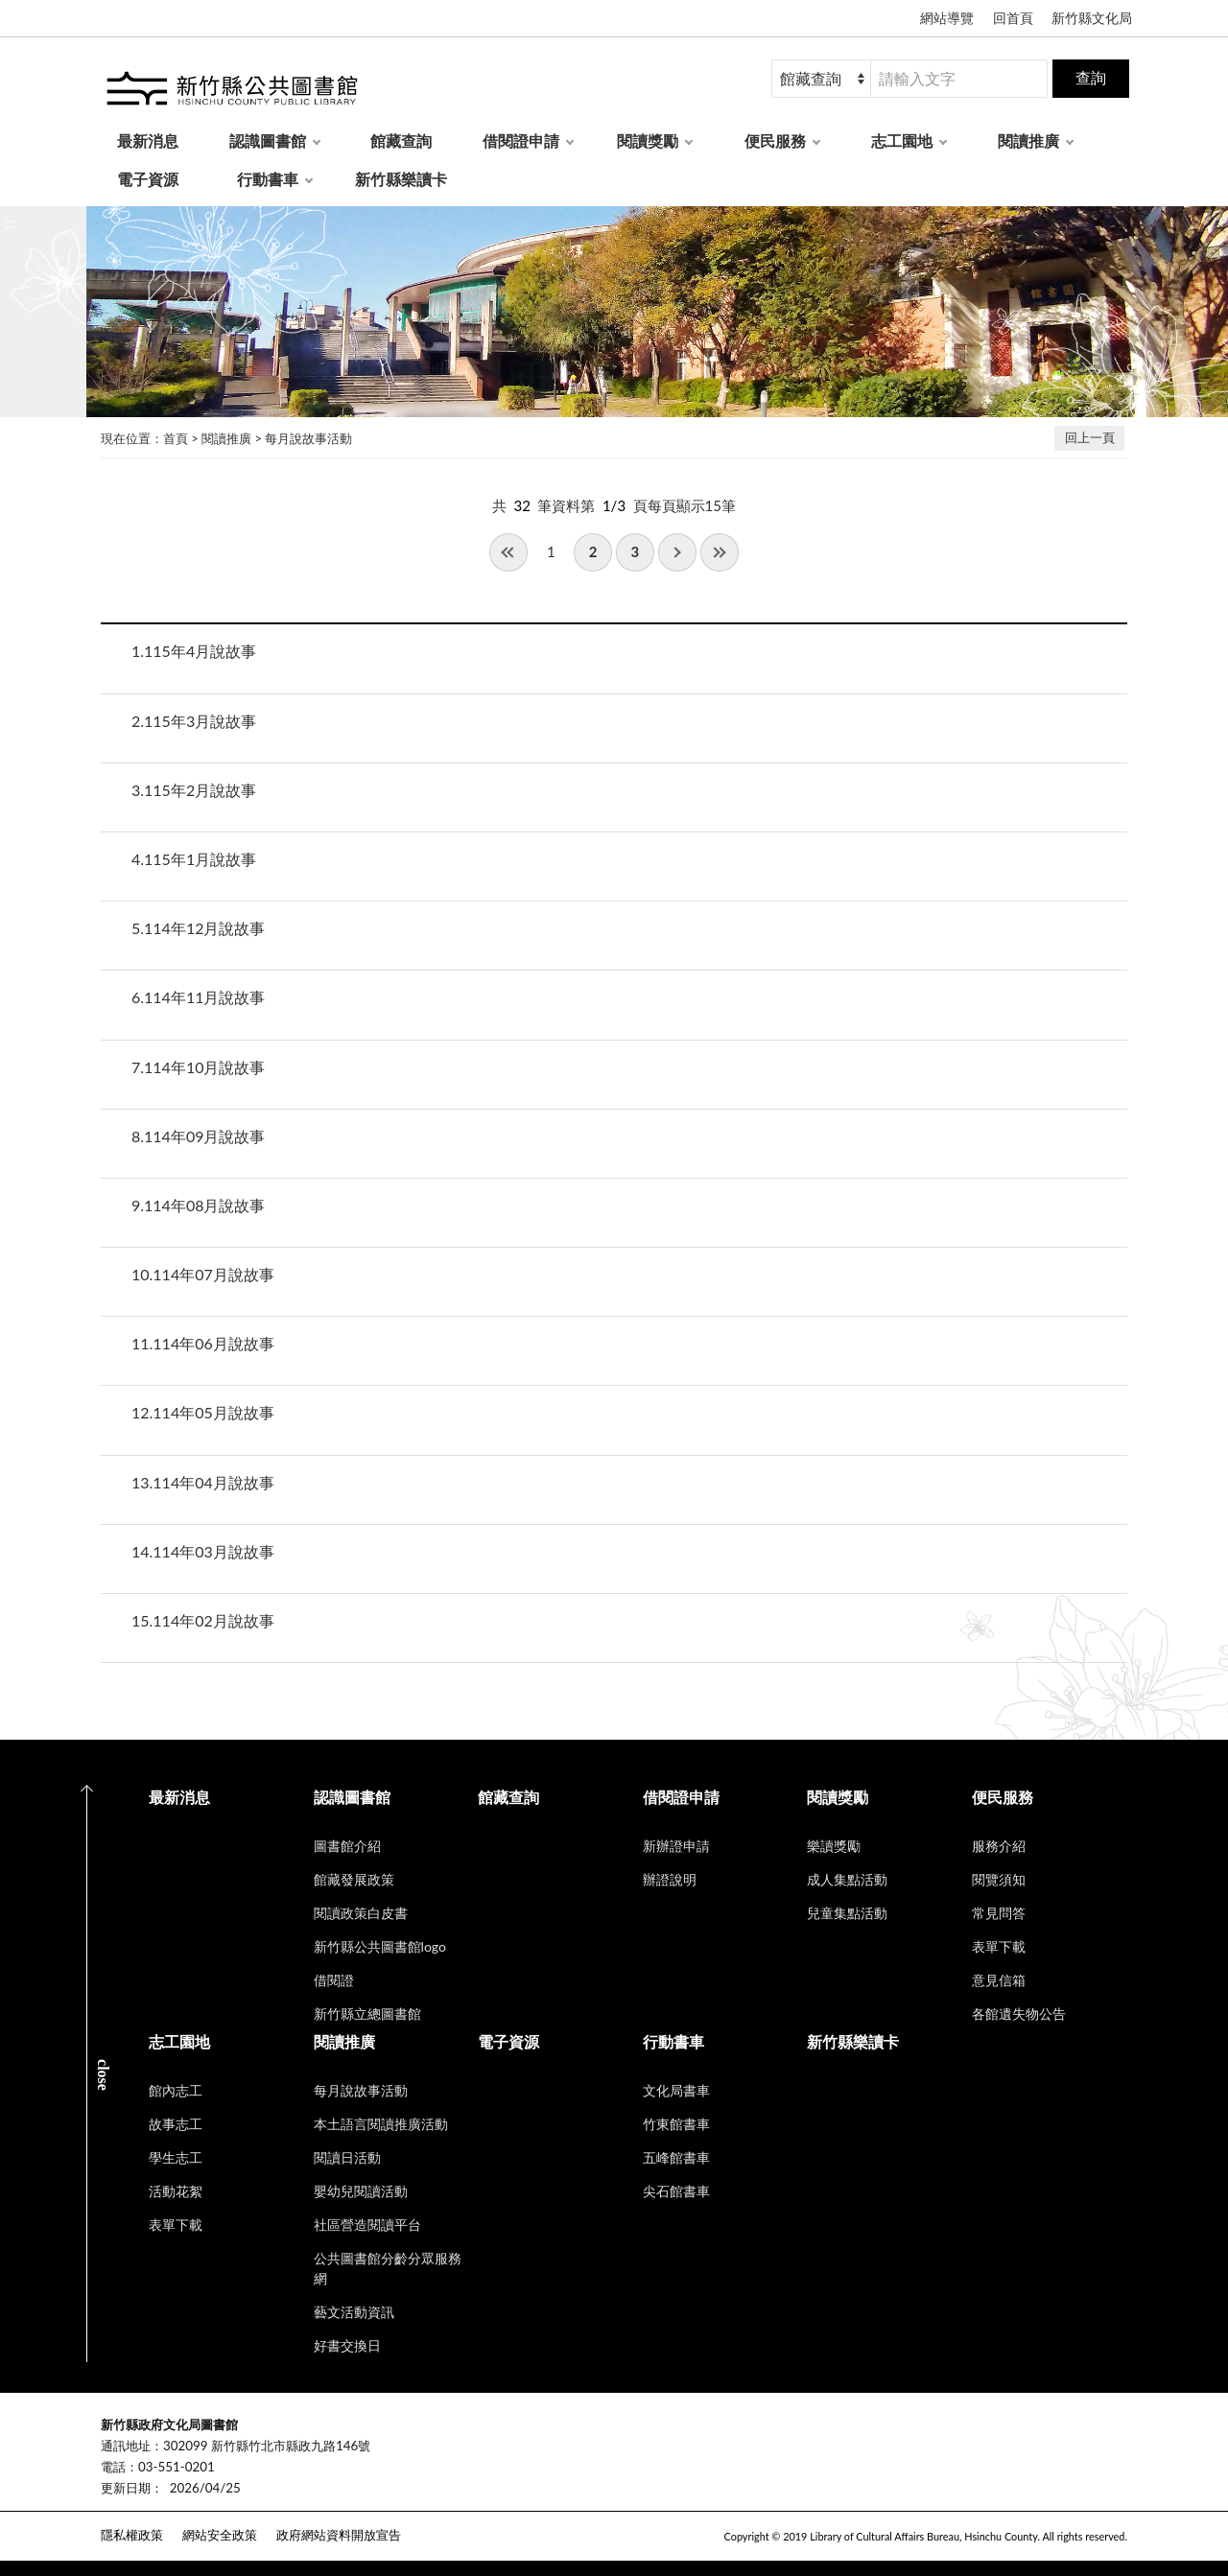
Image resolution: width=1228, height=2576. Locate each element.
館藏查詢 (401, 140)
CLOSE (103, 2075)
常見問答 (999, 1913)
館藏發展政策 (354, 1879)
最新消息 (147, 140)
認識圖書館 (267, 140)
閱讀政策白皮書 (361, 1913)
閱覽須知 (999, 1879)
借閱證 (334, 1980)
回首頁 (1013, 18)
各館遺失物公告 (1019, 2013)
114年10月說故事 (198, 1067)
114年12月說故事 (198, 928)
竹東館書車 (676, 2124)
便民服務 (775, 140)
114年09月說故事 (198, 1136)
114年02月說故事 (202, 1620)
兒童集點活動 (847, 1913)
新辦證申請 (676, 1846)
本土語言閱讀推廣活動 (381, 2124)
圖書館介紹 (347, 1846)
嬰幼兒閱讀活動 (361, 2191)
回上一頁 (1090, 437)
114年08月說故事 (198, 1205)
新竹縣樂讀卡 (401, 179)
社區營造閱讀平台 (367, 2224)
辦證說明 (670, 1879)
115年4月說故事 (193, 651)
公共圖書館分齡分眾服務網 (387, 2268)
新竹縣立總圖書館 (367, 2013)
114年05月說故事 (202, 1412)
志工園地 (902, 140)
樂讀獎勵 (834, 1846)
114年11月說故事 (198, 997)
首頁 (175, 438)
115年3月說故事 (193, 721)
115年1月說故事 (193, 859)
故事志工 (175, 2124)
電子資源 (147, 179)
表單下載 (999, 1946)
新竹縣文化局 (1091, 18)
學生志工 (175, 2157)
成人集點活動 (847, 1879)
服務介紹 (999, 1846)
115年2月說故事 (193, 790)
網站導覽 (947, 18)
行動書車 (267, 179)
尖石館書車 (676, 2191)
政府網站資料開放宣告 (338, 2534)
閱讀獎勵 (647, 140)
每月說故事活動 (308, 438)
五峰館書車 (676, 2157)
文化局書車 (676, 2090)
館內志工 (175, 2090)
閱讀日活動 (347, 2157)
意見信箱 (999, 1980)
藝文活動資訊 (354, 2312)
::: (10, 222)
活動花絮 (175, 2191)
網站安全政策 (219, 2534)
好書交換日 (347, 2345)
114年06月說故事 (202, 1343)
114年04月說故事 (202, 1482)
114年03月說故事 (202, 1551)
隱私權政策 (132, 2534)
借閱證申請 (521, 140)
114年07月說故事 (202, 1274)
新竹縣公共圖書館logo (380, 1946)
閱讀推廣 (1028, 140)
